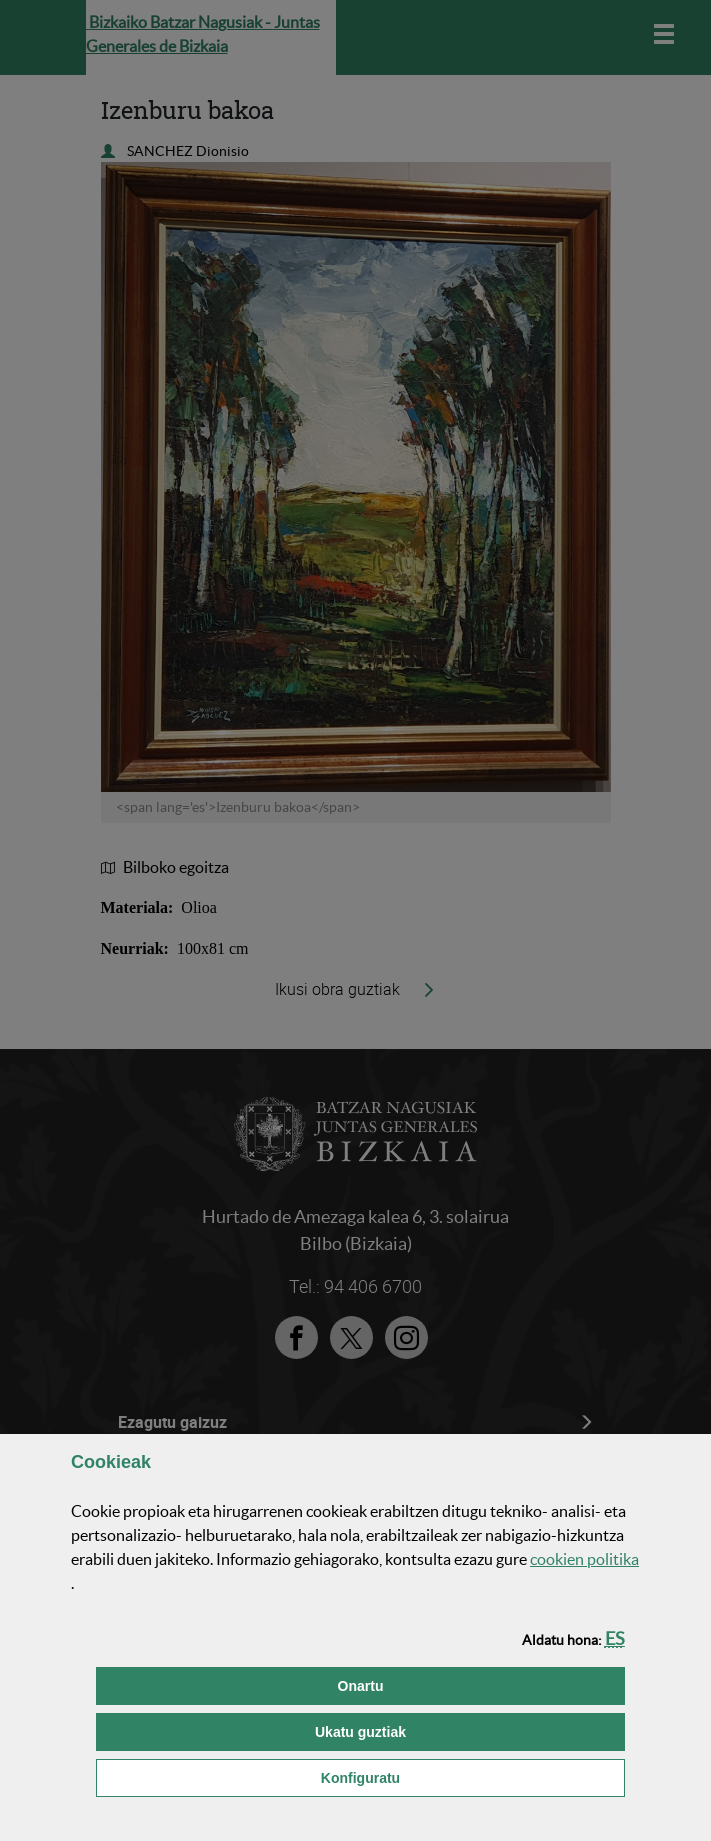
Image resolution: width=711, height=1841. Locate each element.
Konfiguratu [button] (461, 1776)
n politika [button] (584, 1559)
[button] (615, 1638)
